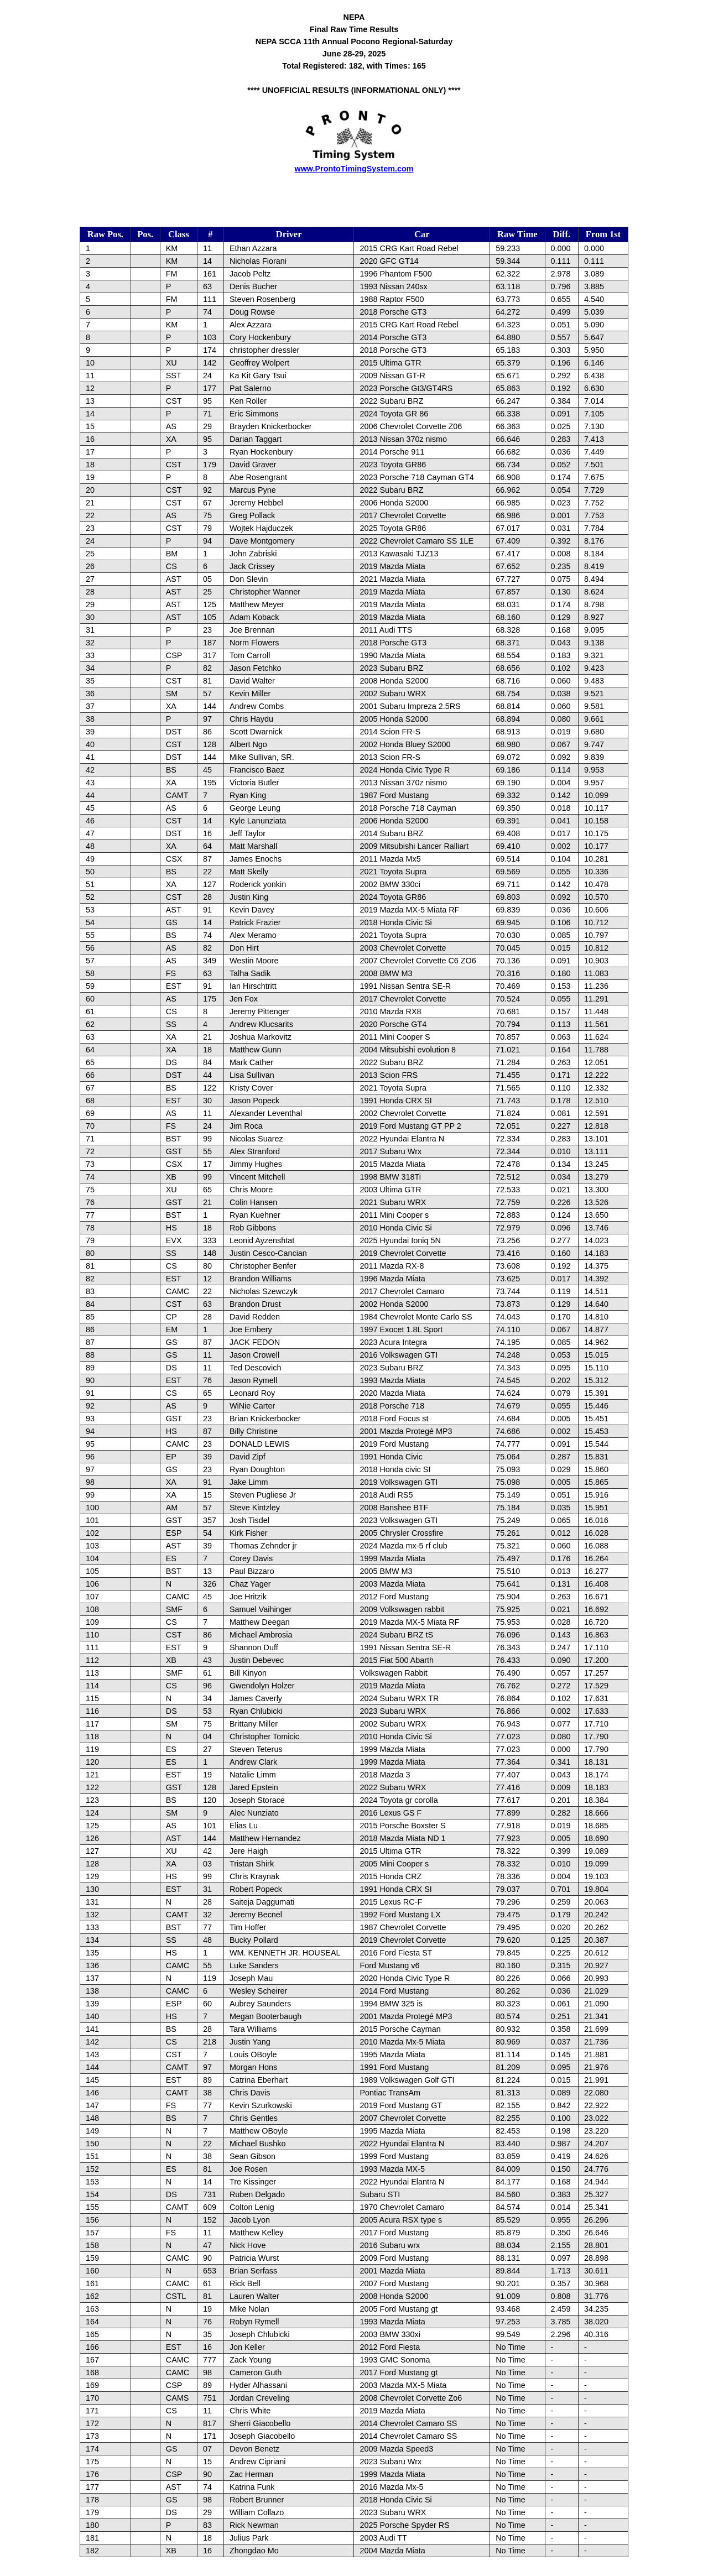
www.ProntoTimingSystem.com (353, 168)
